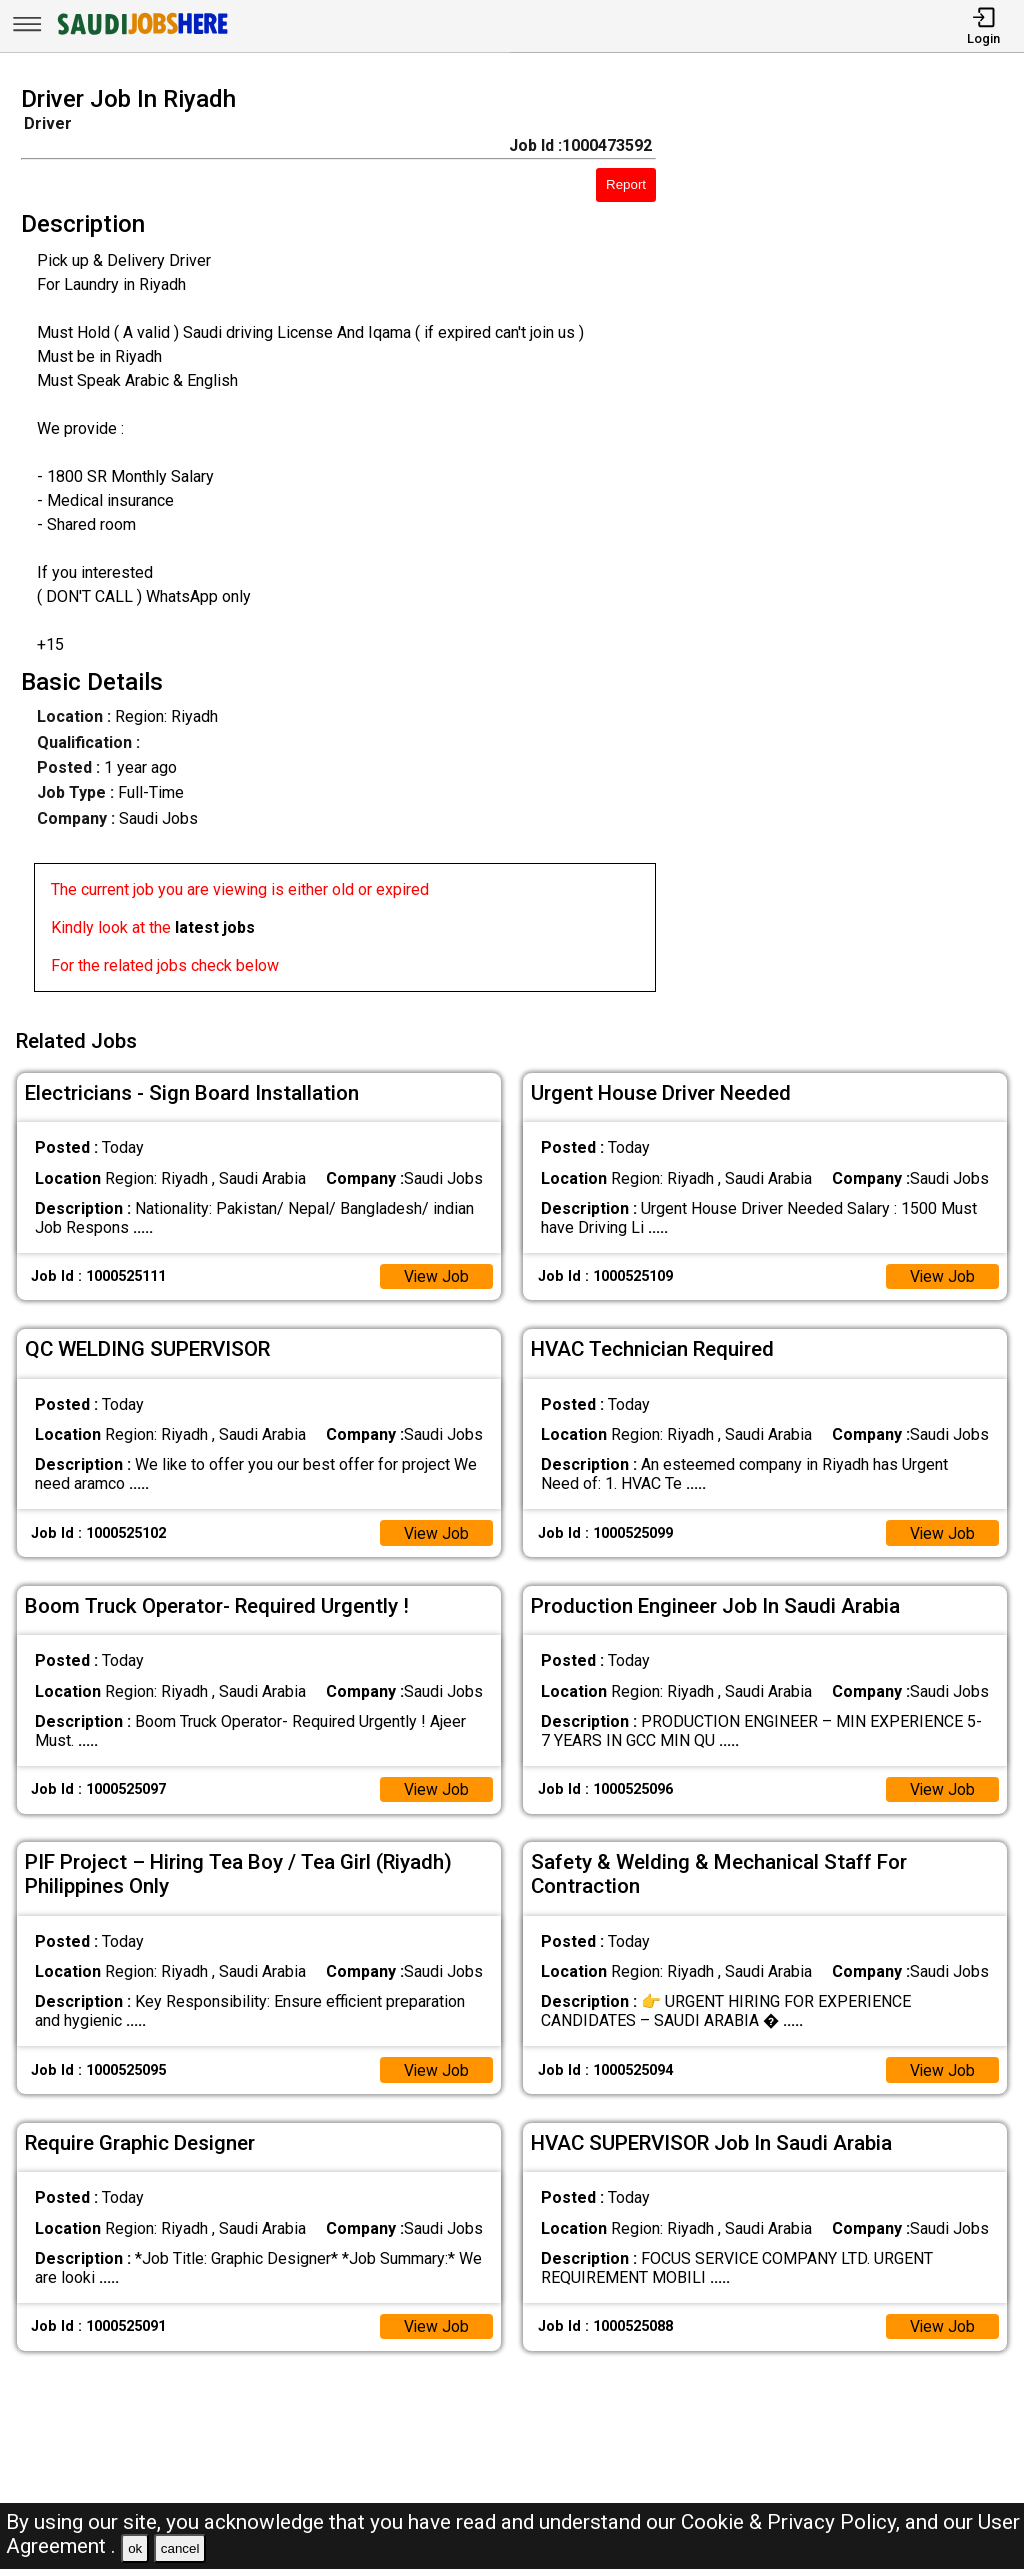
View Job (436, 1273)
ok (135, 2548)
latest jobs (215, 927)
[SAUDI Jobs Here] (141, 34)
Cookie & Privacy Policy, (793, 2522)
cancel (180, 2548)
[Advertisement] (852, 545)
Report (626, 184)
